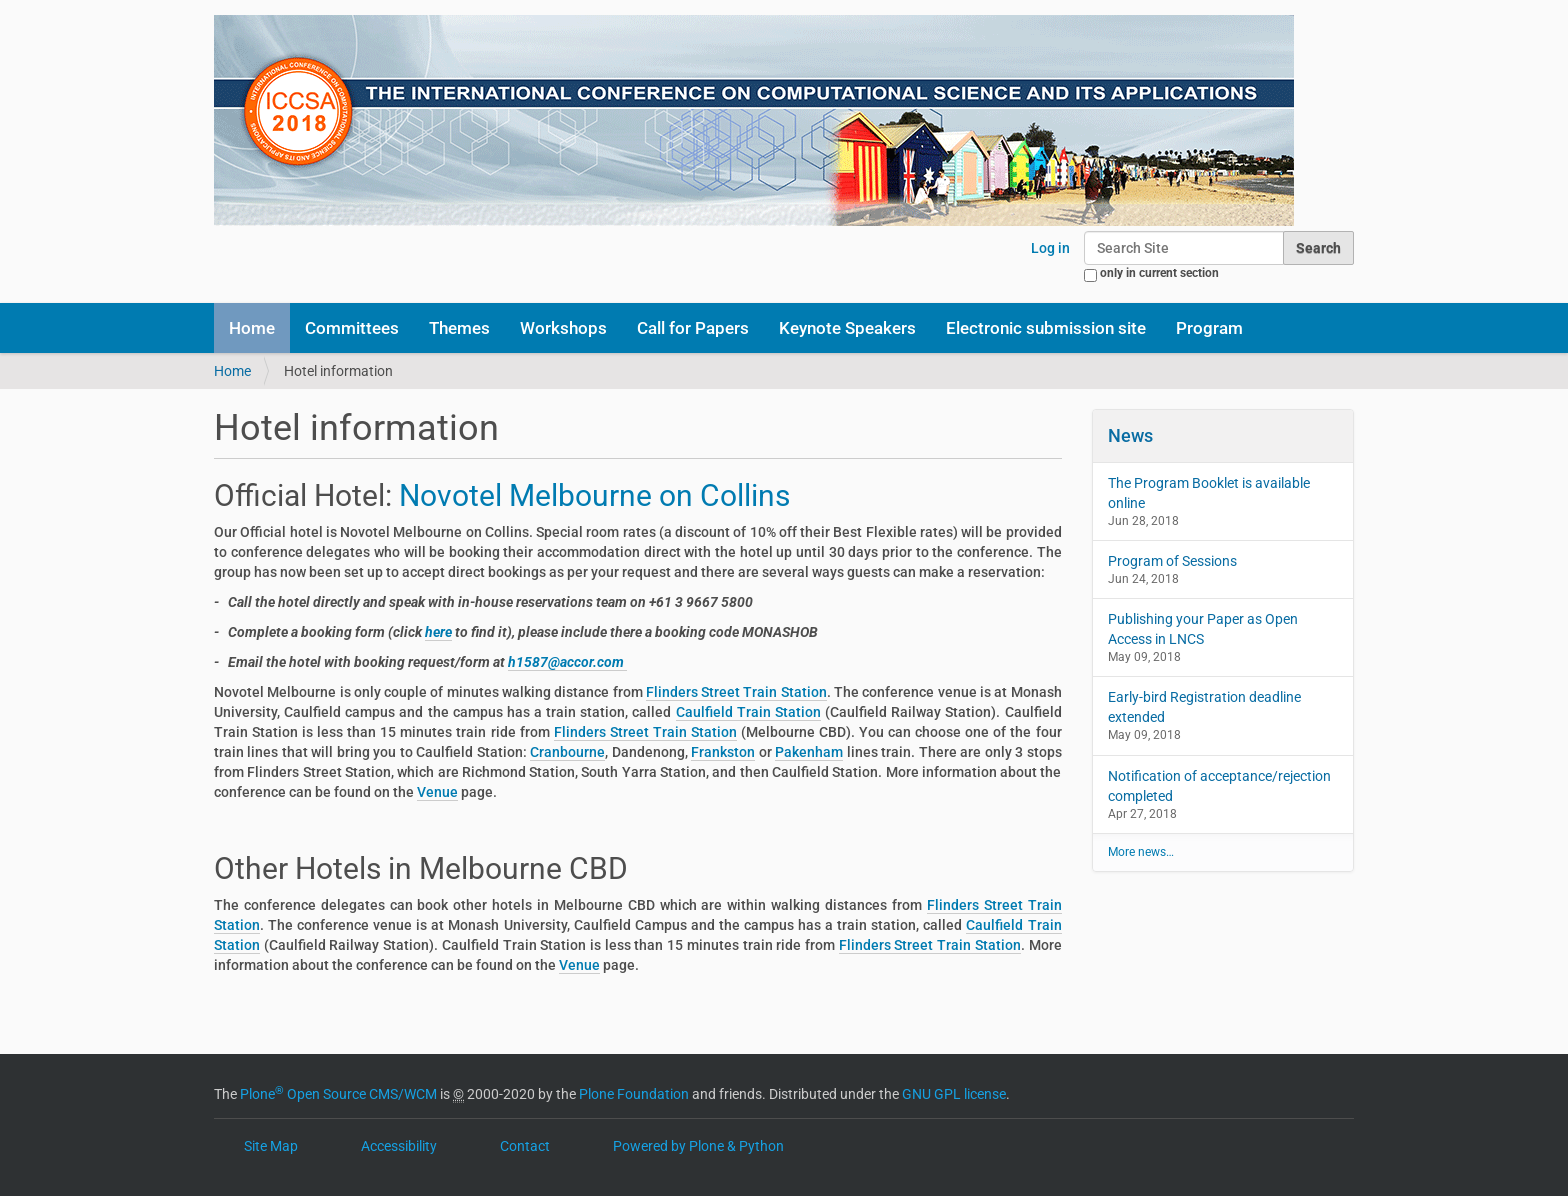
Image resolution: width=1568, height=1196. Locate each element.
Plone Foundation (634, 1094)
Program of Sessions (1172, 561)
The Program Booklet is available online (1209, 493)
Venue (437, 792)
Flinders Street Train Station (736, 692)
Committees (352, 328)
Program (1209, 328)
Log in (1050, 248)
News (1130, 435)
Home (252, 328)
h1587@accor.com (567, 662)
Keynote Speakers (847, 328)
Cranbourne (567, 752)
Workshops (563, 328)
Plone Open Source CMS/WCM (338, 1094)
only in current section (1159, 273)
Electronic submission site (1046, 328)
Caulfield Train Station (748, 712)
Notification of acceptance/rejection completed (1219, 786)
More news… (1141, 852)
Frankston (723, 752)
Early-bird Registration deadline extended (1204, 707)
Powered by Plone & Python (698, 1146)
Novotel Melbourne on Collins (598, 495)
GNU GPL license (954, 1094)
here (438, 632)
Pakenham (809, 752)
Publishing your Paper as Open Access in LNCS (1203, 629)
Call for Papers (693, 328)
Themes (459, 328)
